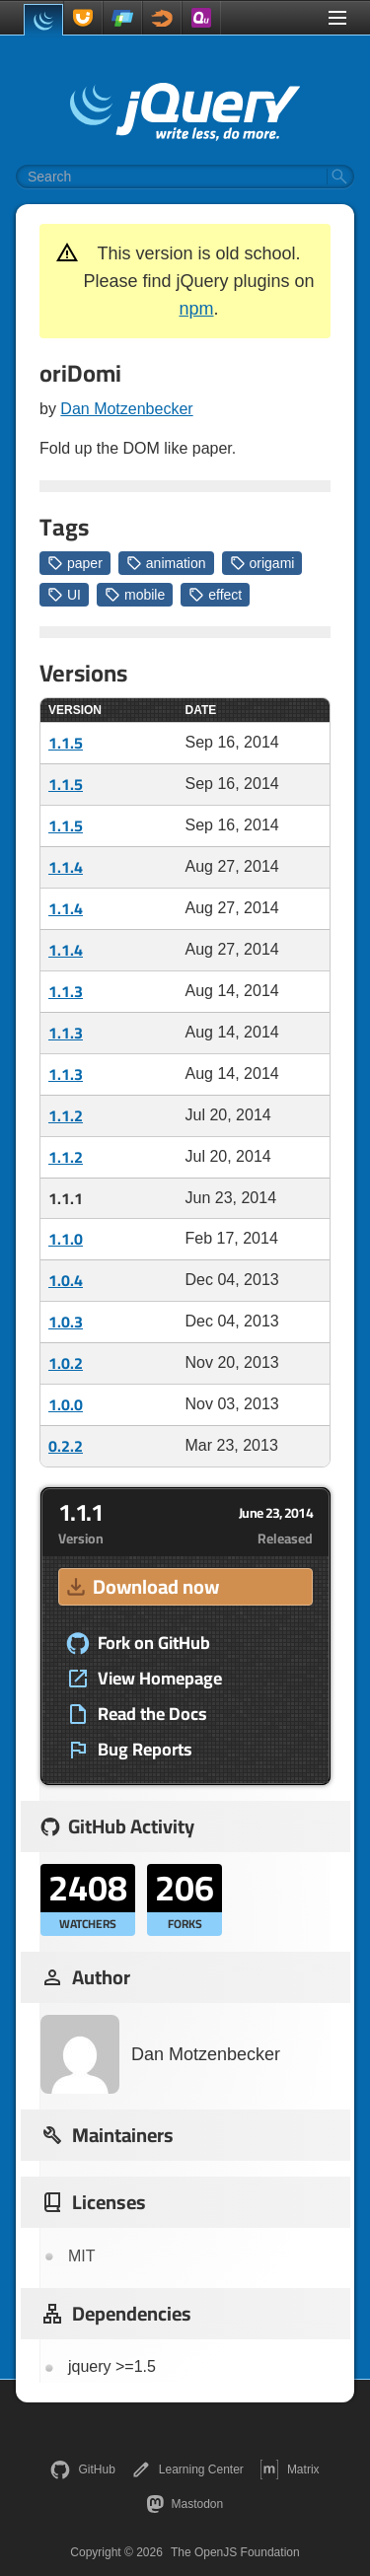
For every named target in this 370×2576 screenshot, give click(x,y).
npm (196, 309)
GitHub (82, 2469)
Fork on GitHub (138, 1643)
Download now (141, 1586)
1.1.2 (65, 1115)
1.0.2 (65, 1363)
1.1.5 (65, 742)
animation (166, 563)
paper (75, 563)
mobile (135, 595)
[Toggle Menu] (337, 18)
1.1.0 (65, 1238)
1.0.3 (65, 1321)
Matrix (289, 2469)
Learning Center (187, 2469)
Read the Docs (136, 1714)
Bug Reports (129, 1749)
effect (215, 595)
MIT (82, 2256)
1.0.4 (65, 1280)
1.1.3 (65, 991)
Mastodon (185, 2504)
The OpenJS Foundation (235, 2552)
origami (262, 563)
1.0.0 (65, 1404)
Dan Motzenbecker (126, 408)
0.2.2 (65, 1446)
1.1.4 (65, 867)
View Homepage (144, 1678)
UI (64, 595)
